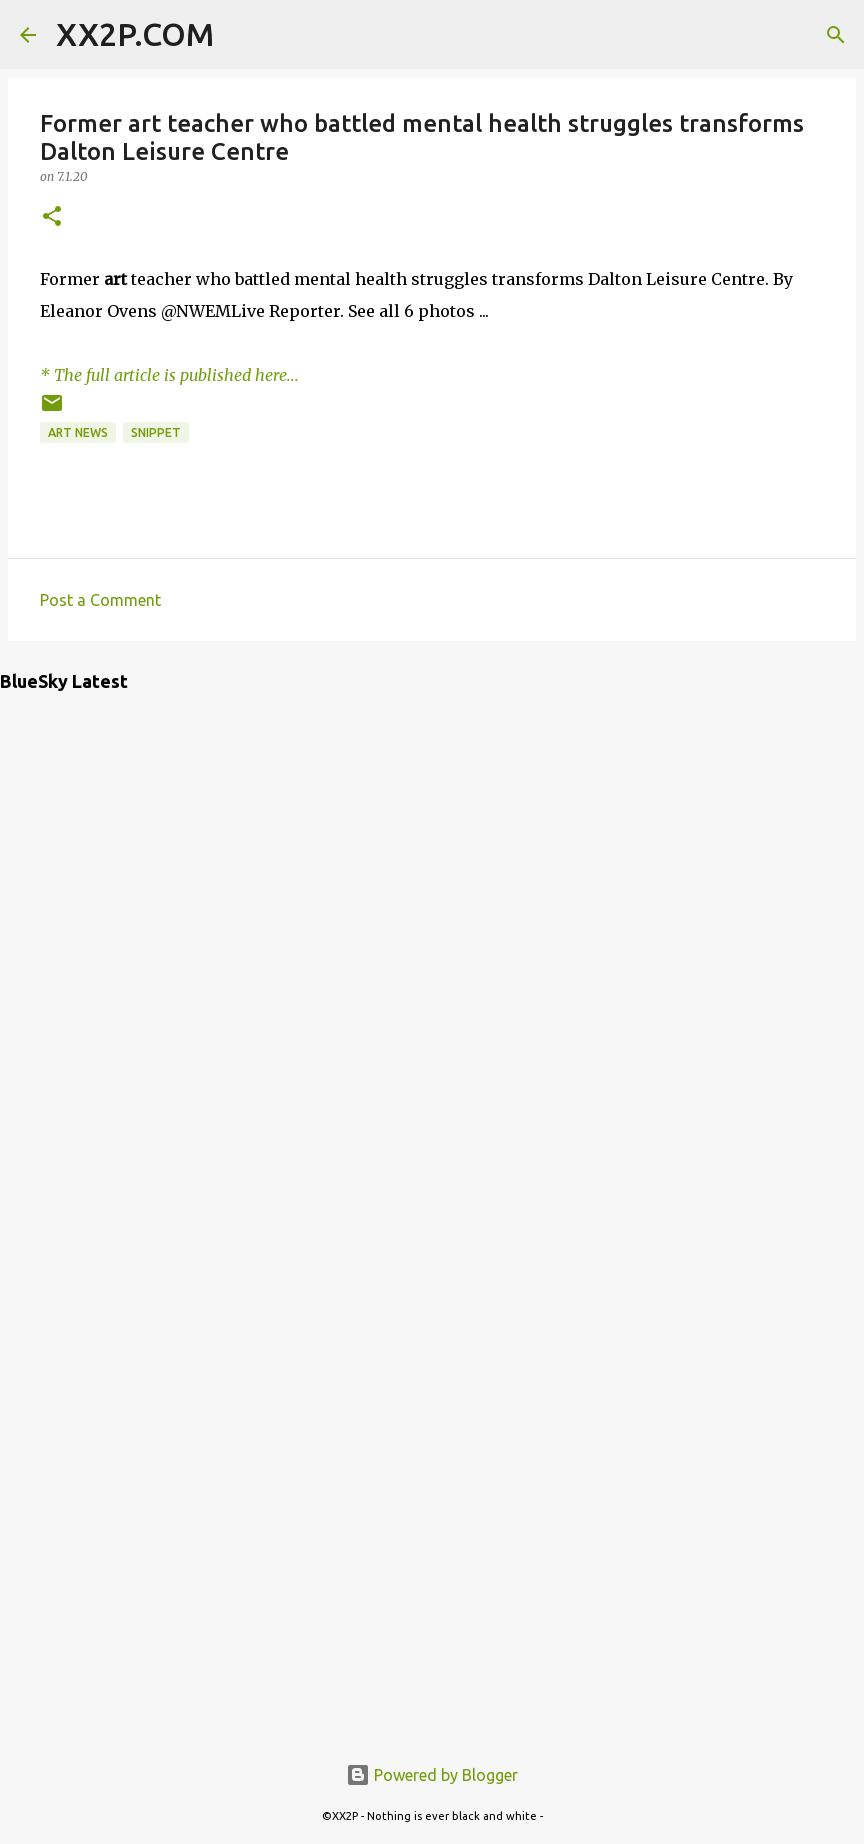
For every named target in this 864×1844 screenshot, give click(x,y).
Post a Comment (100, 600)
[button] (52, 217)
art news (78, 432)
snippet (156, 432)
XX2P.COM (135, 34)
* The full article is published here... (169, 375)
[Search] (242, 35)
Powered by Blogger (432, 1775)
